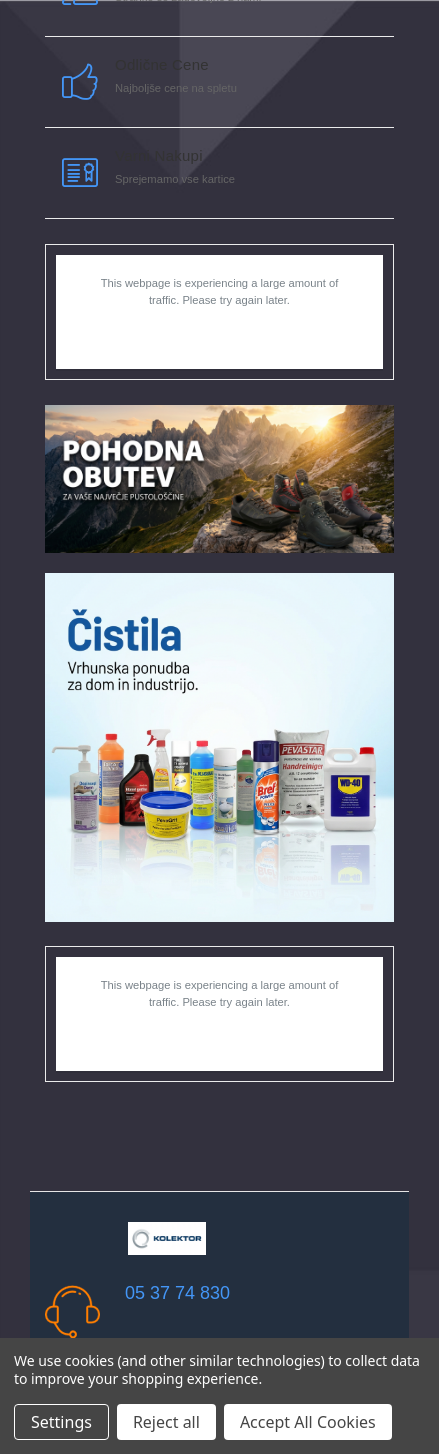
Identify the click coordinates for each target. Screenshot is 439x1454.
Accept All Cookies (308, 1422)
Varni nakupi (159, 155)
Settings (61, 1422)
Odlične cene (162, 64)
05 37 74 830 (177, 1293)
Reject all (166, 1422)
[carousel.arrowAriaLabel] (80, 82)
